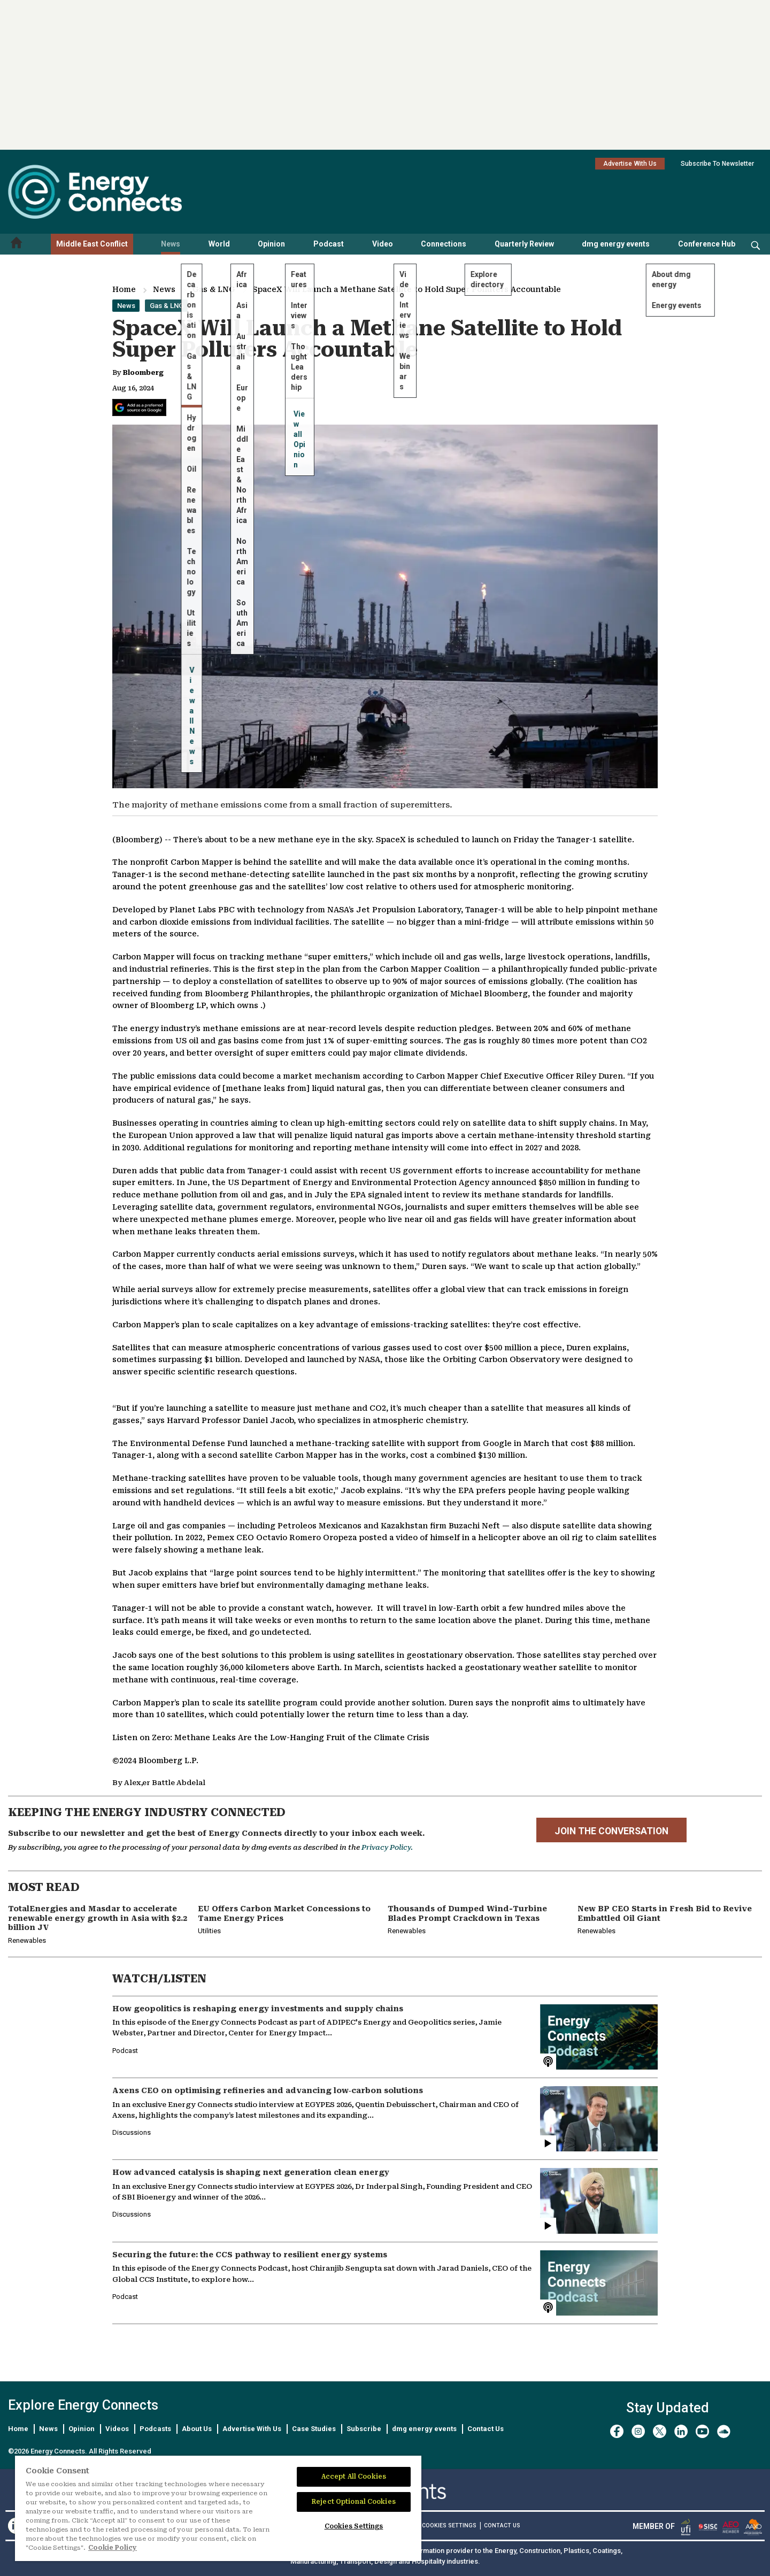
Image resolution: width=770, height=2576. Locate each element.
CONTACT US (502, 2525)
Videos (117, 2429)
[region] (218, 2509)
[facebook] (616, 2431)
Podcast (328, 244)
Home (124, 289)
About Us (197, 2429)
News (170, 244)
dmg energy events (616, 244)
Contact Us (485, 2429)
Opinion (271, 244)
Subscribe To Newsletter (717, 163)
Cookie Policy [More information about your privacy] (112, 2547)
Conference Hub (706, 244)
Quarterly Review (524, 244)
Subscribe (363, 2429)
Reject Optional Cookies (354, 2501)
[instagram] (638, 2431)
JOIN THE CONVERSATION (611, 1831)
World (219, 244)
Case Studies (314, 2429)
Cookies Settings (449, 2526)
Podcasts (155, 2429)
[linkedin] (681, 2431)
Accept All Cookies (353, 2476)
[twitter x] (659, 2431)
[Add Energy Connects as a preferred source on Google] (139, 407)
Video (382, 244)
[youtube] (702, 2431)
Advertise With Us (630, 163)
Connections (443, 244)
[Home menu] (16, 244)
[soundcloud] (723, 2431)
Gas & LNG (213, 289)
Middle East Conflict (92, 244)
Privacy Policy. (387, 1847)
